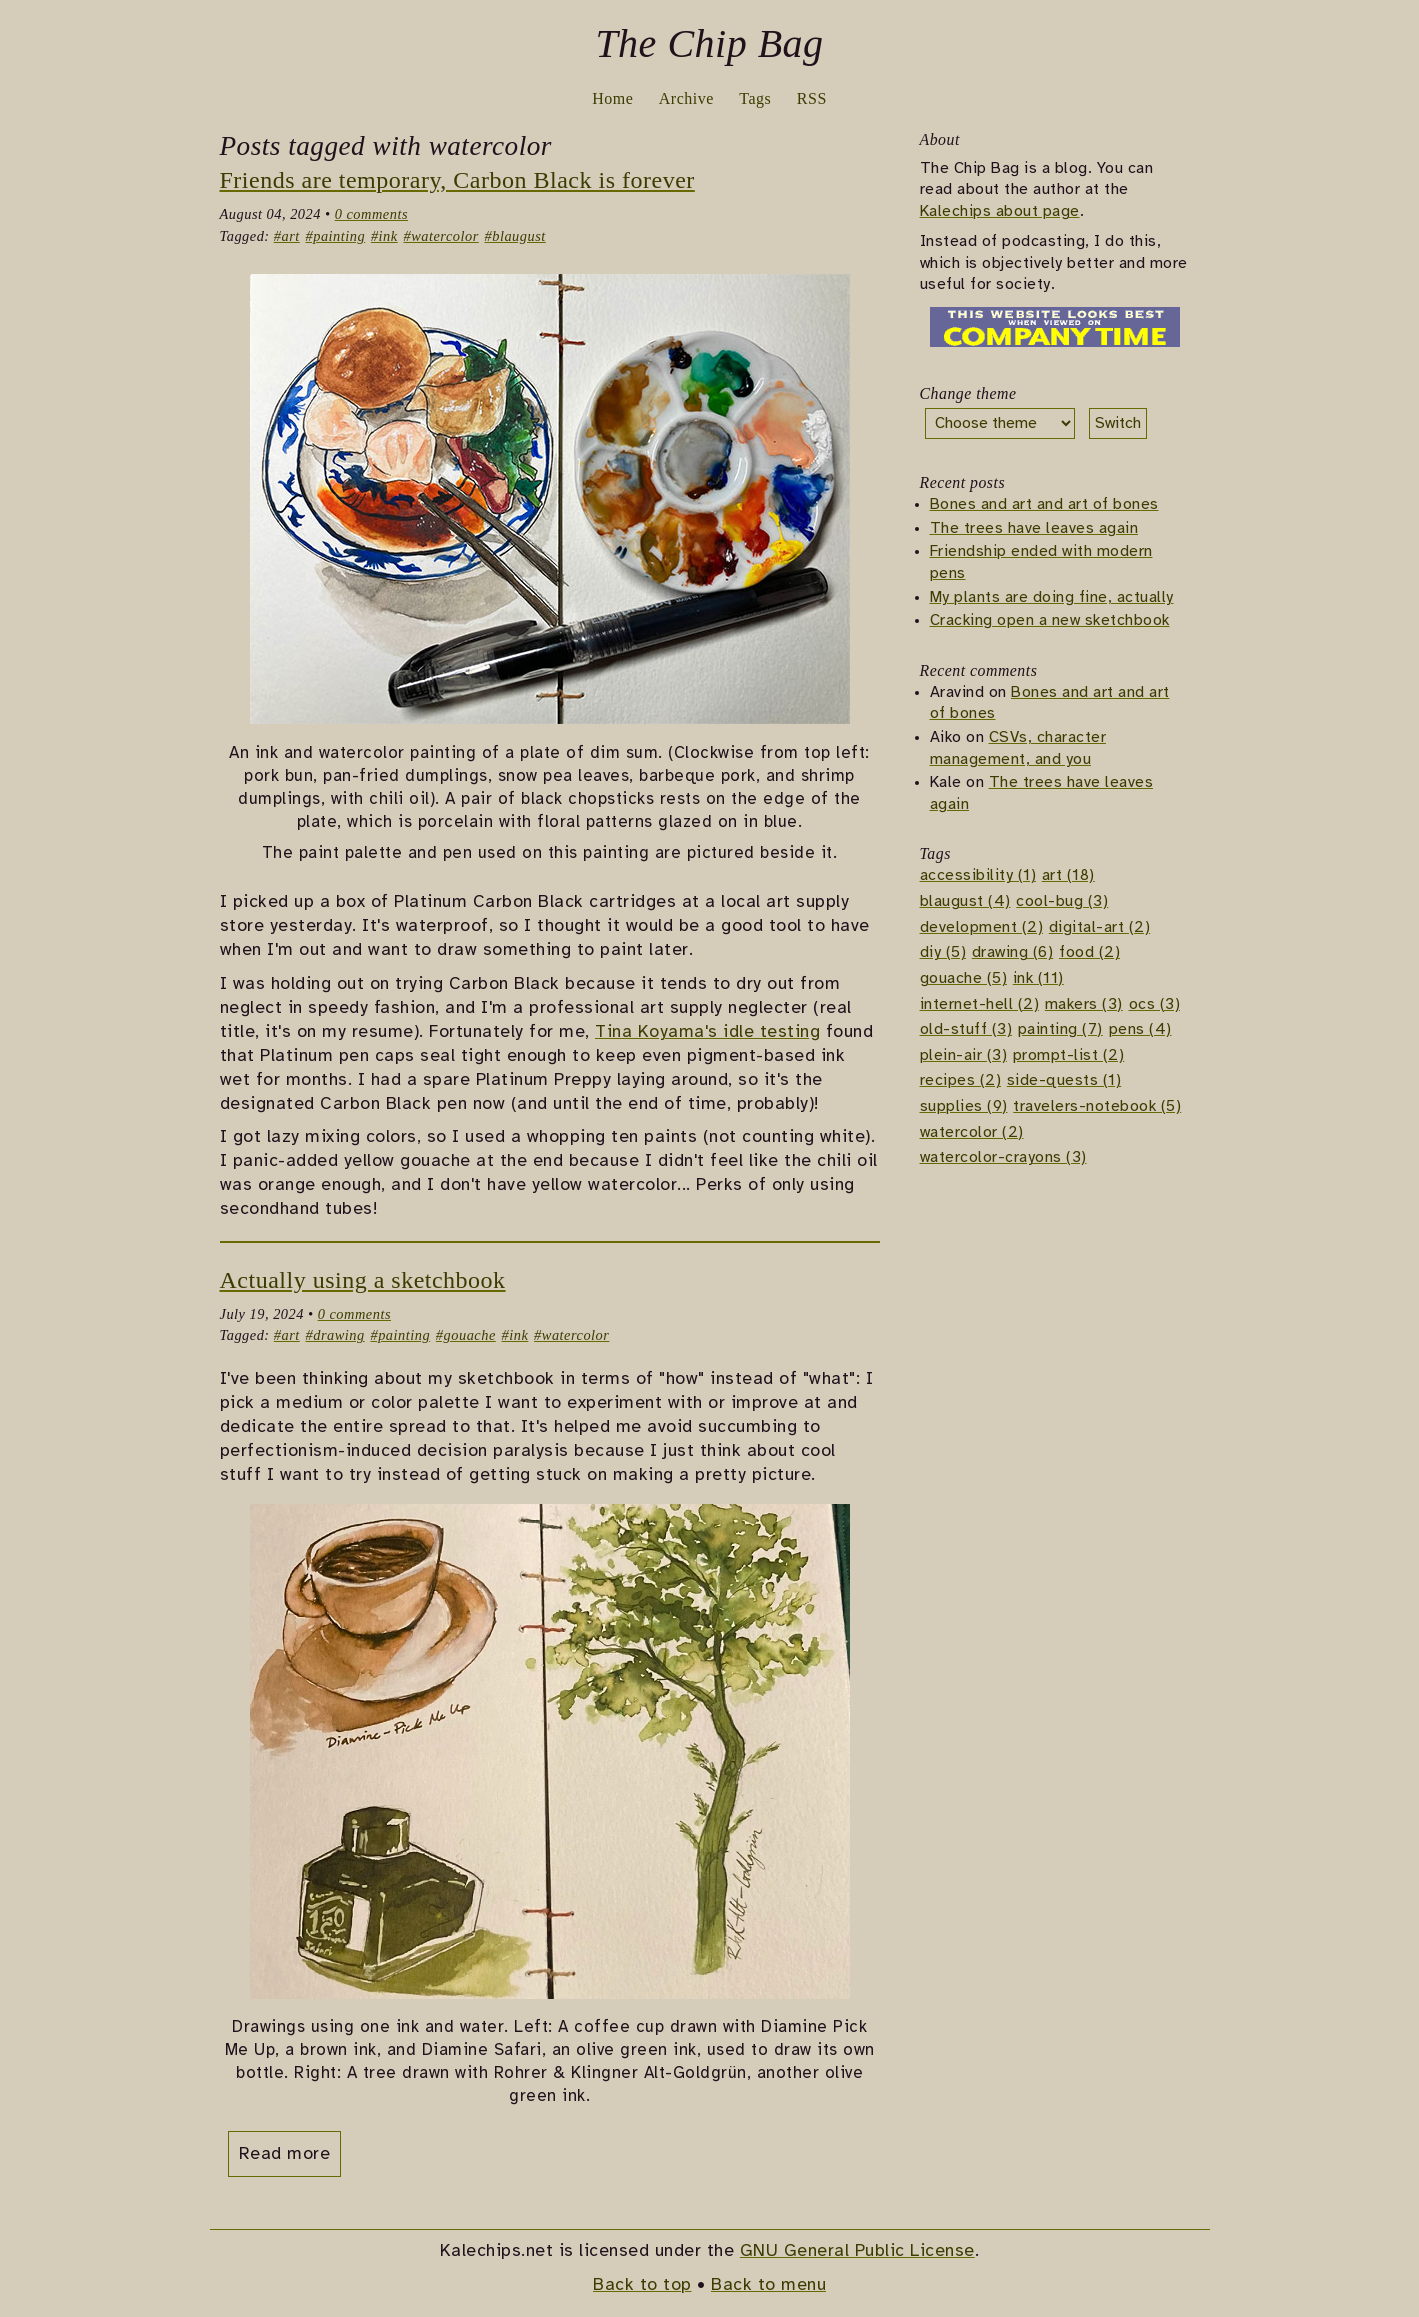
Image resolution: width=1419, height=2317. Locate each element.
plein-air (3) (964, 1055)
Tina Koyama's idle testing (707, 1032)
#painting (336, 236)
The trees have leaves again (1034, 528)
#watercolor (440, 236)
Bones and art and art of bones (1044, 505)
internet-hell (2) (980, 1004)
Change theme (968, 393)
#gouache (466, 1335)
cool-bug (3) (1062, 902)
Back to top (642, 2285)
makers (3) (1084, 1004)
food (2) (1089, 953)
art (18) (1068, 876)
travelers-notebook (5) (1097, 1106)
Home (612, 98)
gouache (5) (964, 978)
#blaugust (515, 236)
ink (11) (1038, 978)
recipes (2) (961, 1081)
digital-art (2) (1100, 927)
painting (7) (1060, 1030)
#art (287, 236)
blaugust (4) (965, 902)
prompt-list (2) (1069, 1055)
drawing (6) (1013, 953)
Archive (686, 98)
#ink (384, 236)
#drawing (335, 1335)
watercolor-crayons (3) (1003, 1158)
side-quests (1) (1064, 1081)
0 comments (371, 214)
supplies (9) (964, 1106)
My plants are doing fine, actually (1052, 597)
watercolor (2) (972, 1132)
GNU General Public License (857, 2251)
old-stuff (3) (966, 1030)
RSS (812, 98)
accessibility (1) (978, 876)
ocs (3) (1155, 1004)
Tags (755, 98)
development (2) (982, 927)
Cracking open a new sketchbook (1050, 621)
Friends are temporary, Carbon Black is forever (457, 180)
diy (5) (943, 953)
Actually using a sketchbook (363, 1280)
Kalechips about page (1000, 211)
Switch (1118, 423)
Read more (285, 2154)
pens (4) (1140, 1030)
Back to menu (768, 2285)
